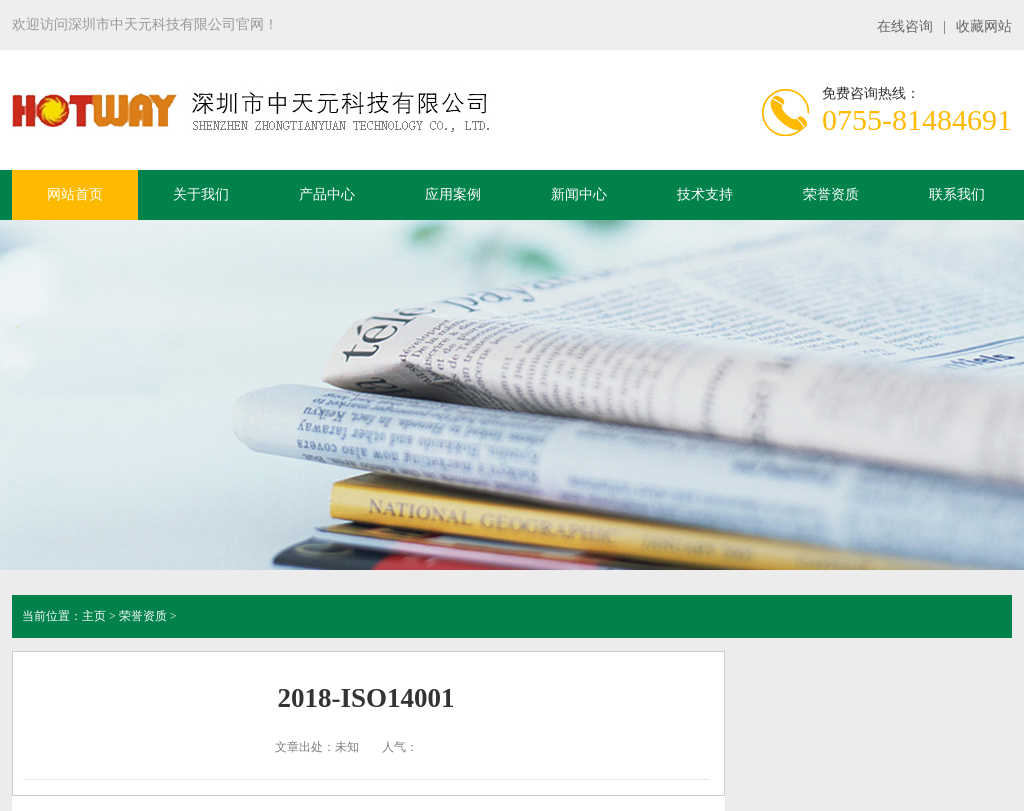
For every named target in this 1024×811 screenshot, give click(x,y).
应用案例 (453, 194)
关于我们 (201, 194)
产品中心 (327, 194)
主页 (94, 616)
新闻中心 (579, 194)
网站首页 (75, 194)
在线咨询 (905, 26)
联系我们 (957, 194)
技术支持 (705, 194)
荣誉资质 (831, 194)
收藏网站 (984, 26)
